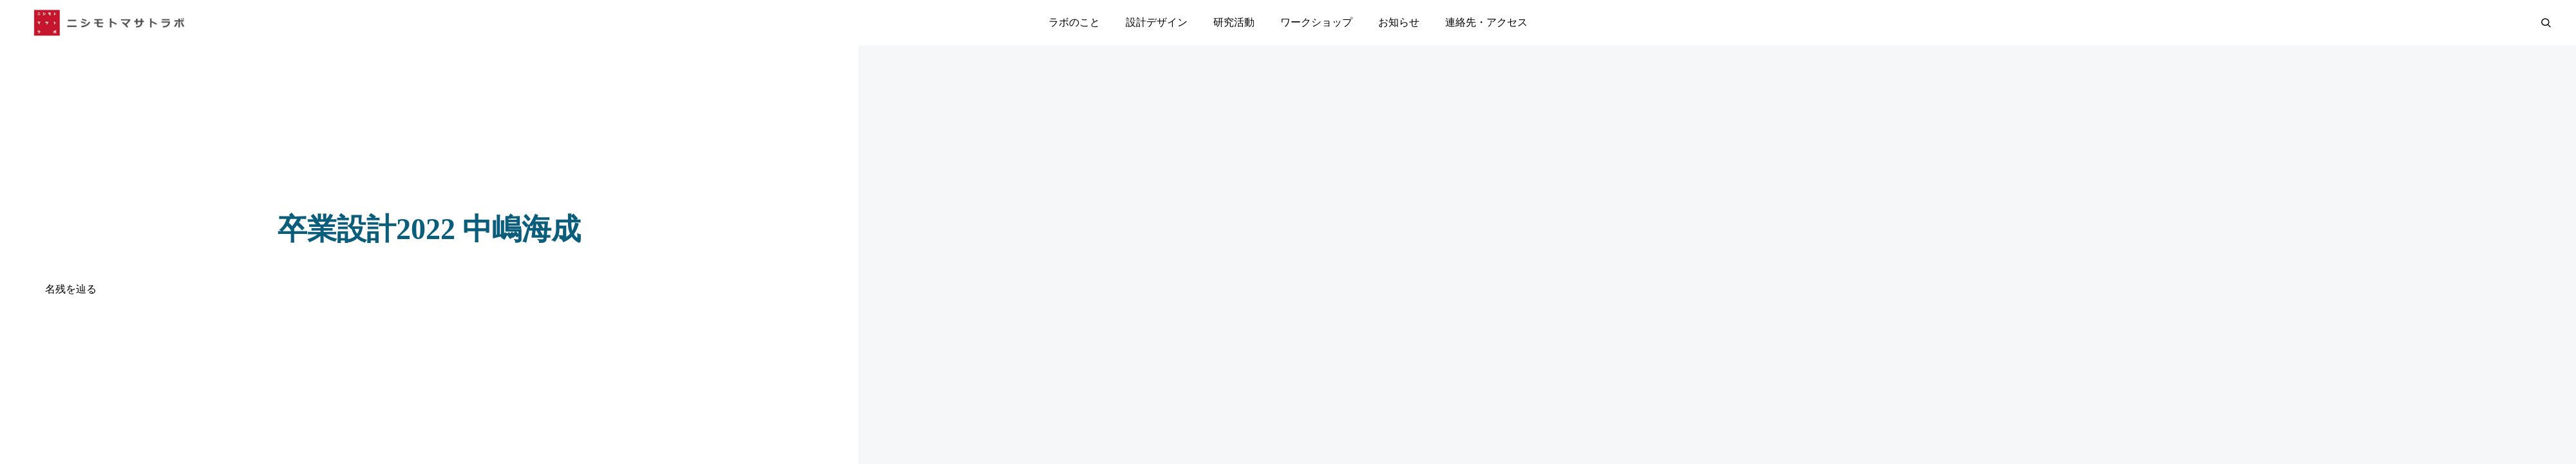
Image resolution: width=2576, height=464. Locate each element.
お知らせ (1398, 22)
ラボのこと (1074, 22)
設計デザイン (1157, 22)
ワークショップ (1316, 22)
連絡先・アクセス (1486, 22)
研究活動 (1234, 22)
